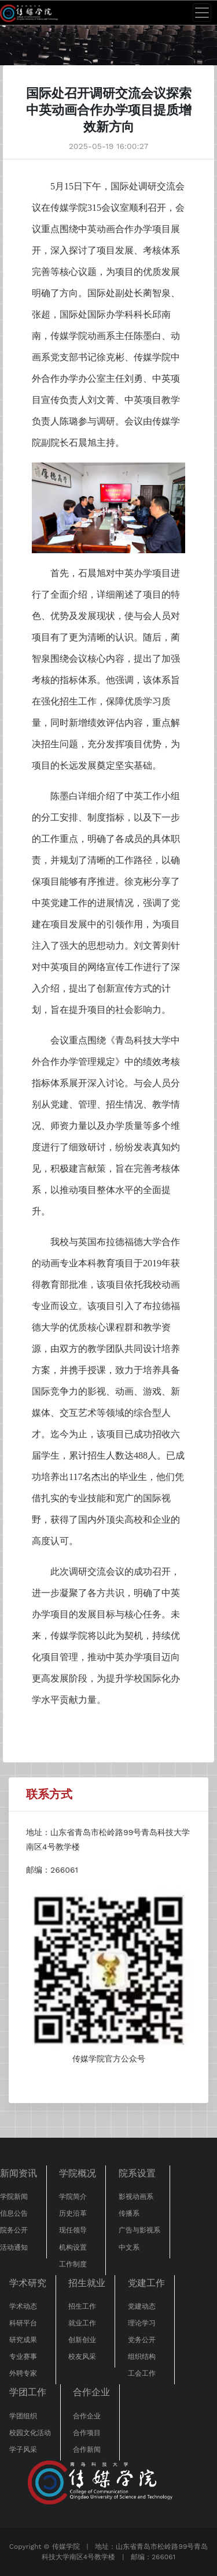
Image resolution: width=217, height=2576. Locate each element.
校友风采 (82, 2357)
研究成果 (23, 2340)
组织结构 (142, 2357)
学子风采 (23, 2449)
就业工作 (82, 2323)
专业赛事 (23, 2357)
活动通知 (14, 2247)
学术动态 (23, 2306)
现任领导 (73, 2230)
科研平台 (23, 2323)
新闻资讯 (18, 2173)
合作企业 (91, 2392)
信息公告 (14, 2213)
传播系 (129, 2213)
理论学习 (142, 2323)
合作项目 (87, 2433)
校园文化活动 (30, 2433)
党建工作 (146, 2282)
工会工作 (142, 2373)
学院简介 (73, 2197)
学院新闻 (14, 2197)
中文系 (129, 2247)
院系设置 (137, 2173)
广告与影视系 (139, 2230)
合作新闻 (87, 2449)
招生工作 (82, 2306)
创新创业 (82, 2340)
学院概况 (77, 2173)
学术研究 (27, 2282)
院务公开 (14, 2230)
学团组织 (23, 2416)
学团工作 (27, 2392)
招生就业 (86, 2282)
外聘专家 (23, 2373)
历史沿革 (73, 2213)
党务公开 (142, 2340)
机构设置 (73, 2247)
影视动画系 (136, 2197)
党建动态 (142, 2306)
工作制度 (73, 2264)
